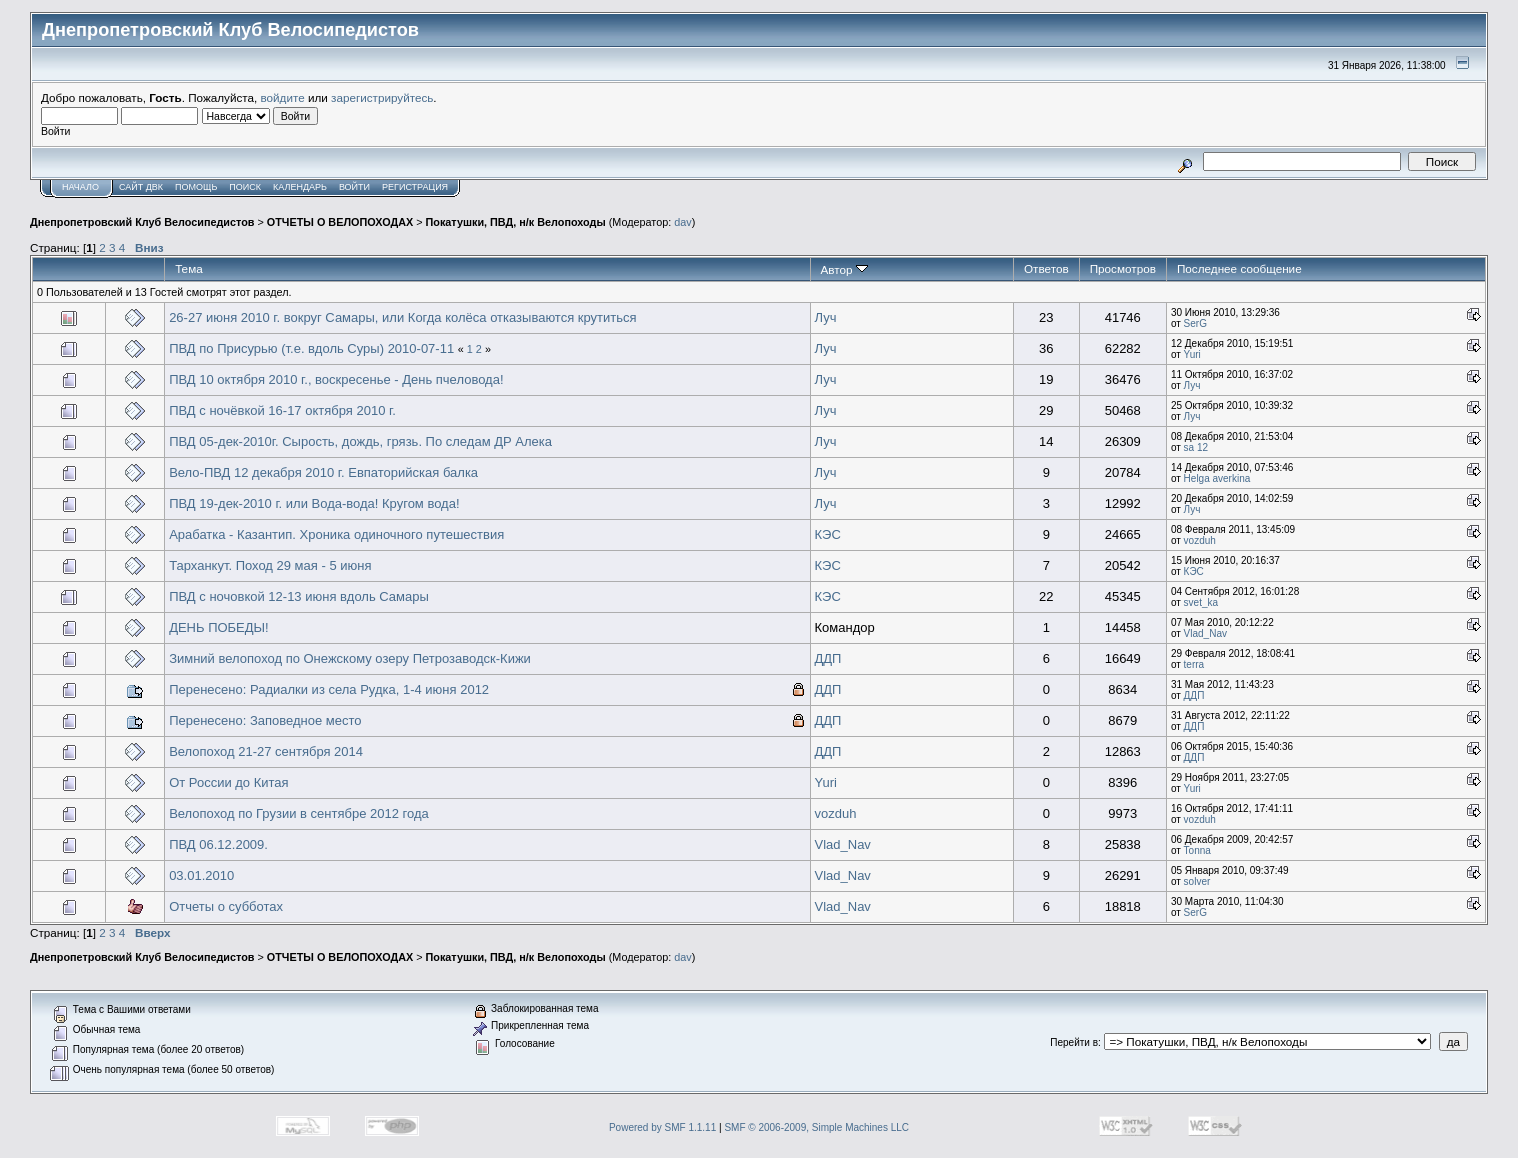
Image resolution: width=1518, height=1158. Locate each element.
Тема (189, 268)
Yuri (1192, 354)
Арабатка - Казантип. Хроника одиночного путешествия (336, 534)
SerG (1195, 323)
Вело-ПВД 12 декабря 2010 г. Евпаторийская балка (323, 472)
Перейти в (1074, 1042)
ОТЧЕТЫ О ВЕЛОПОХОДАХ (340, 222)
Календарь (300, 187)
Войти (354, 187)
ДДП (828, 658)
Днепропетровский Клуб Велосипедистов (142, 222)
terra (1194, 664)
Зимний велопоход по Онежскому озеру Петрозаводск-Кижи (350, 658)
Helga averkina (1217, 478)
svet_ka (1201, 602)
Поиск (245, 187)
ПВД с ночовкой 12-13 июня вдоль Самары (299, 596)
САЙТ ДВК (141, 187)
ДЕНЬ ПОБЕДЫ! (219, 627)
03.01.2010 (201, 875)
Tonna (1197, 850)
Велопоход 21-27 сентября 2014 (266, 751)
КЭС (828, 534)
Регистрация (415, 187)
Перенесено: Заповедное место (265, 720)
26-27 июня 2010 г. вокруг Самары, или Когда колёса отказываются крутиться (402, 317)
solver (1197, 881)
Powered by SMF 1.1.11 (662, 1127)
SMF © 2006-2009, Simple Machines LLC (816, 1127)
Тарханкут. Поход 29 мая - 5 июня (270, 565)
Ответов (1046, 268)
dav (682, 222)
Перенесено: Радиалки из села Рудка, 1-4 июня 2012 (329, 689)
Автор (844, 269)
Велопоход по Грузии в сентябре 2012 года (299, 813)
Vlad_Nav (1205, 633)
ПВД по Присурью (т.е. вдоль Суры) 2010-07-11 (311, 348)
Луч (826, 317)
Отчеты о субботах (226, 906)
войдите (283, 97)
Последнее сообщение (1239, 268)
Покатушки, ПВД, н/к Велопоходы (516, 222)
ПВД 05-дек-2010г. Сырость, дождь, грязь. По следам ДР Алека (360, 441)
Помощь (196, 187)
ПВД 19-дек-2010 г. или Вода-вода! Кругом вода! (314, 503)
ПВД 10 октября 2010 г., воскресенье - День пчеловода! (336, 379)
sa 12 (1196, 447)
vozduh (1200, 540)
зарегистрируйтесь (382, 97)
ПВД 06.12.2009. (218, 844)
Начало (80, 187)
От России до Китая (228, 782)
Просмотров (1123, 268)
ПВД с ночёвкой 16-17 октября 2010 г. (282, 410)
